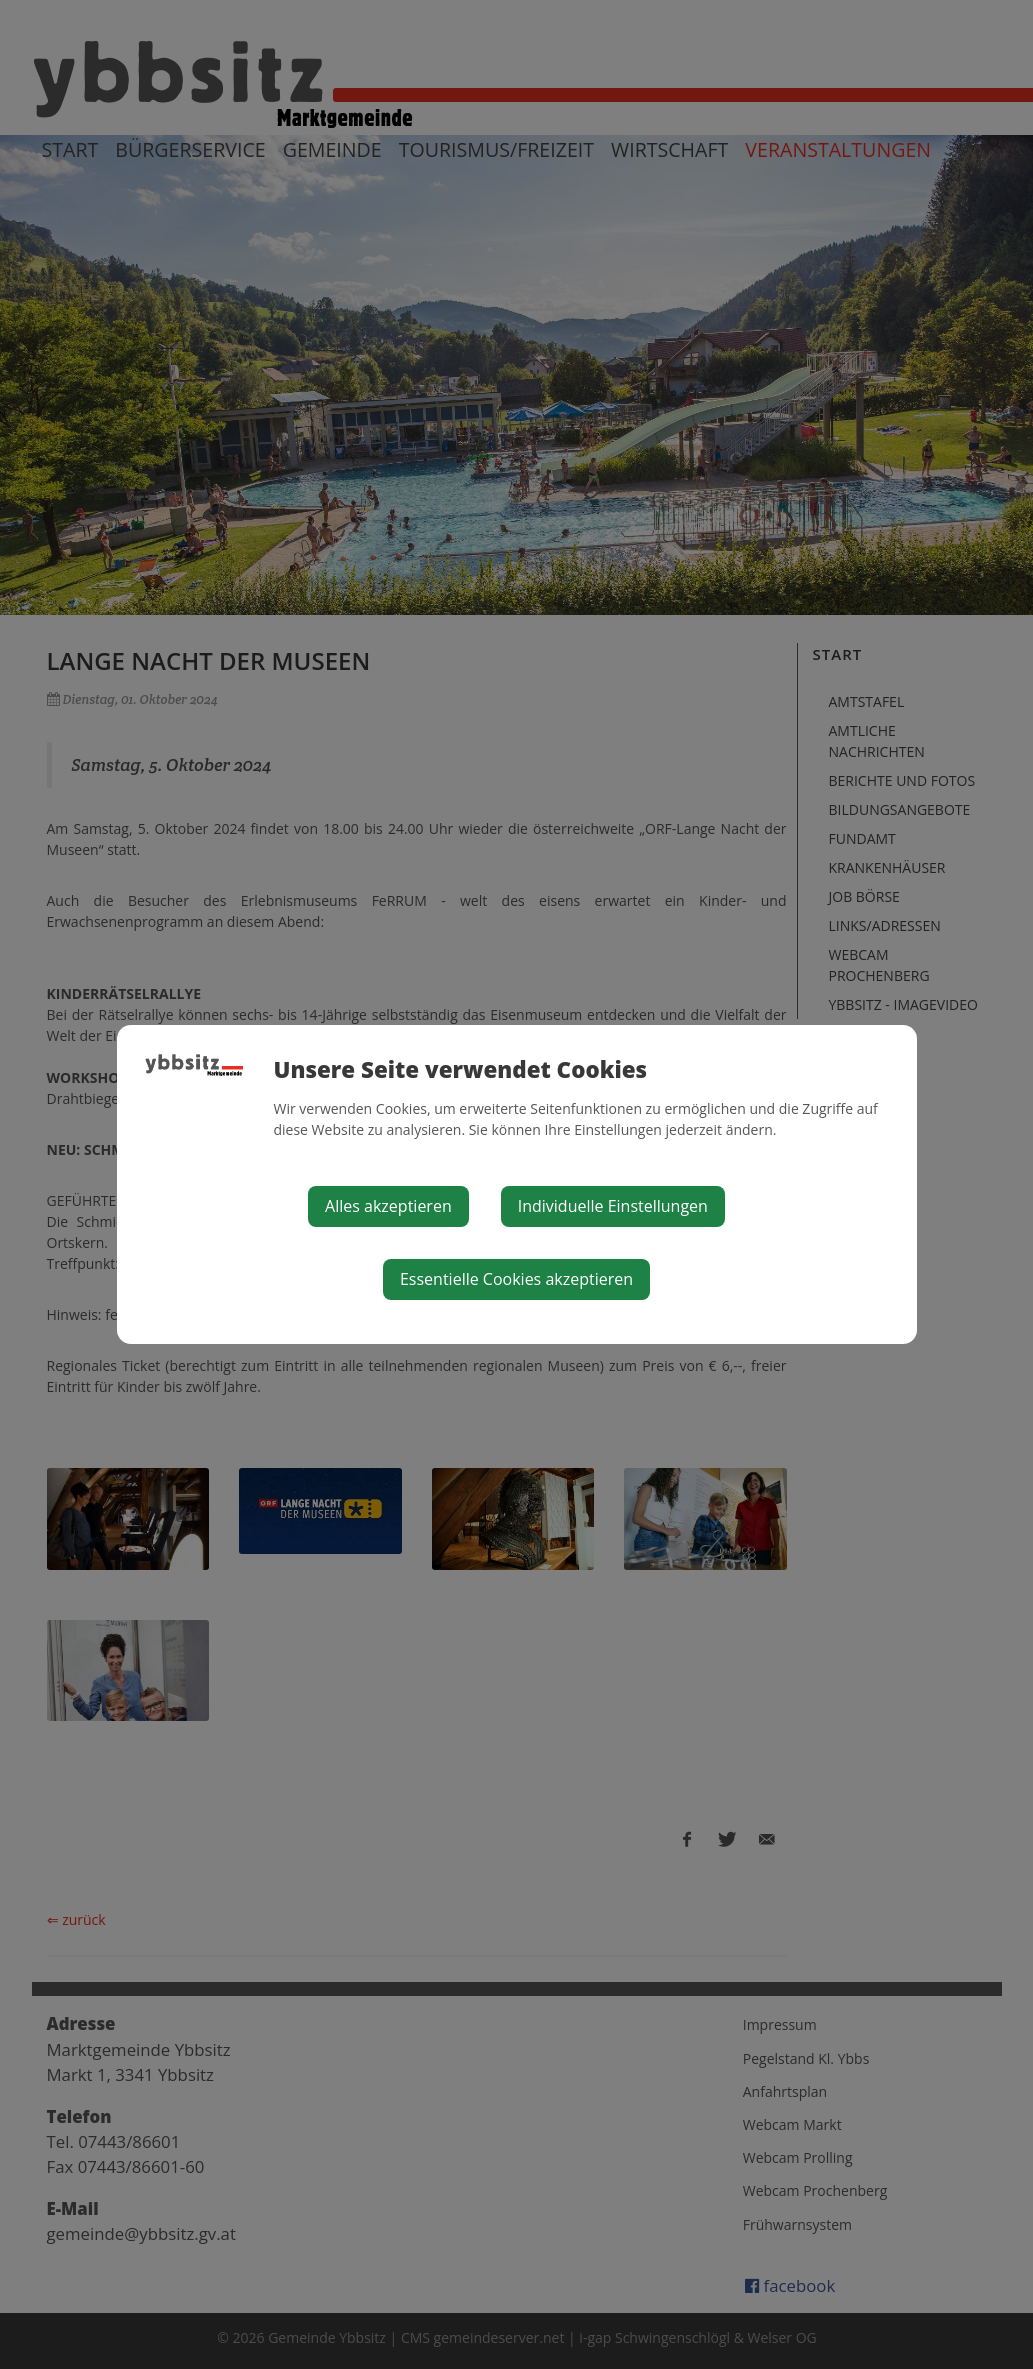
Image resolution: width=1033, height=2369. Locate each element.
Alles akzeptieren (388, 1206)
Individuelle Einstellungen (613, 1206)
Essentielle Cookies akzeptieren (516, 1279)
